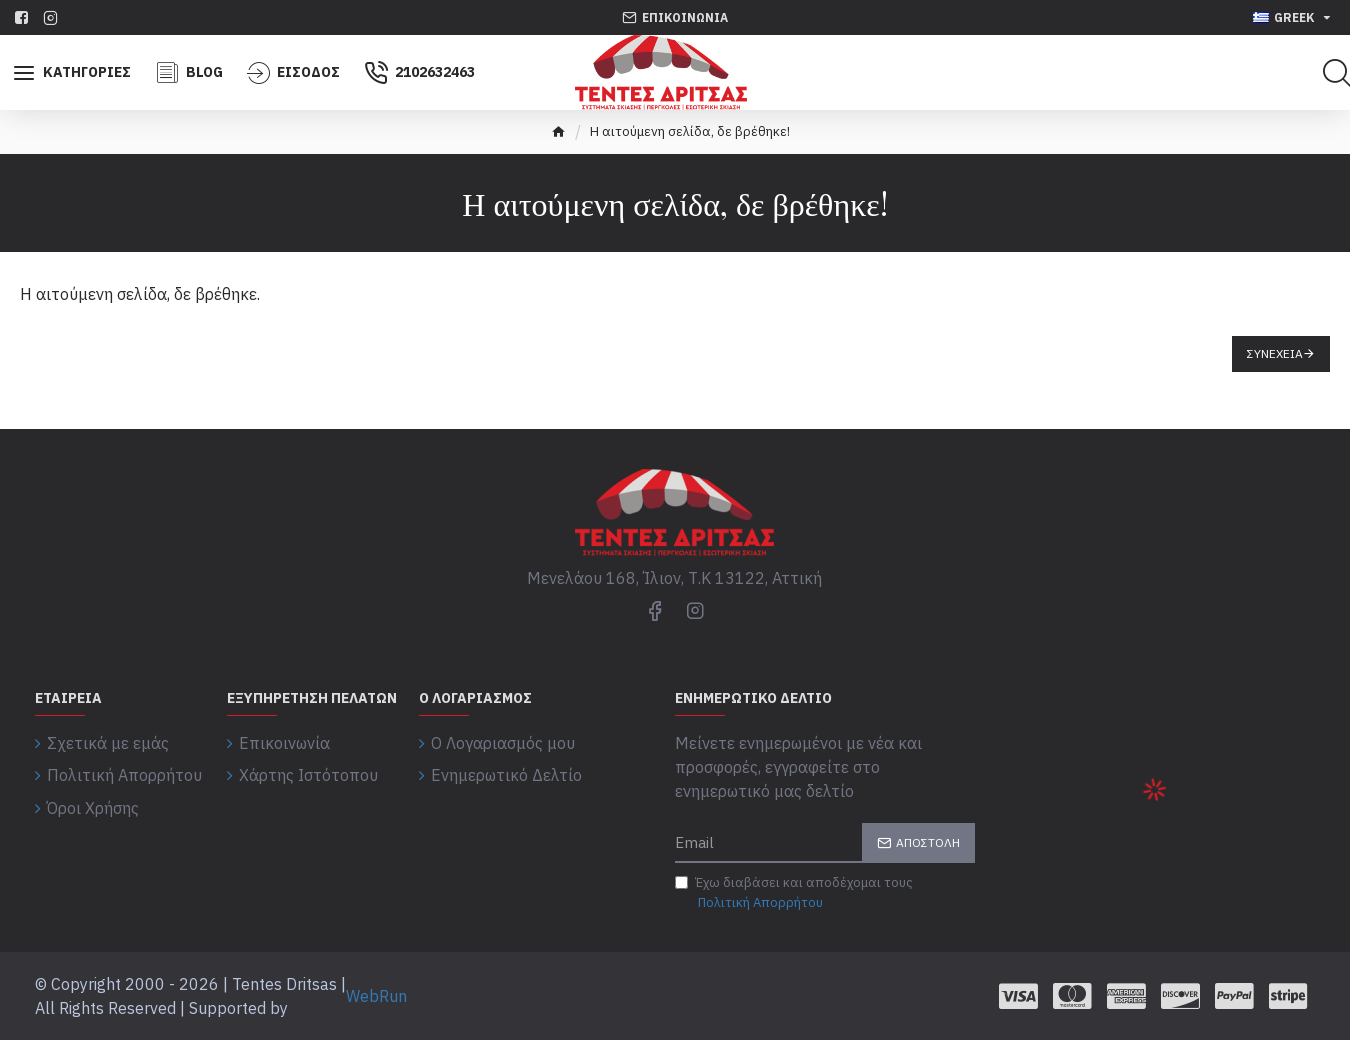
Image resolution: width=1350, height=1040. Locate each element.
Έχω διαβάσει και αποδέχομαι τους (794, 893)
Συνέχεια (1275, 353)
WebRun (376, 996)
